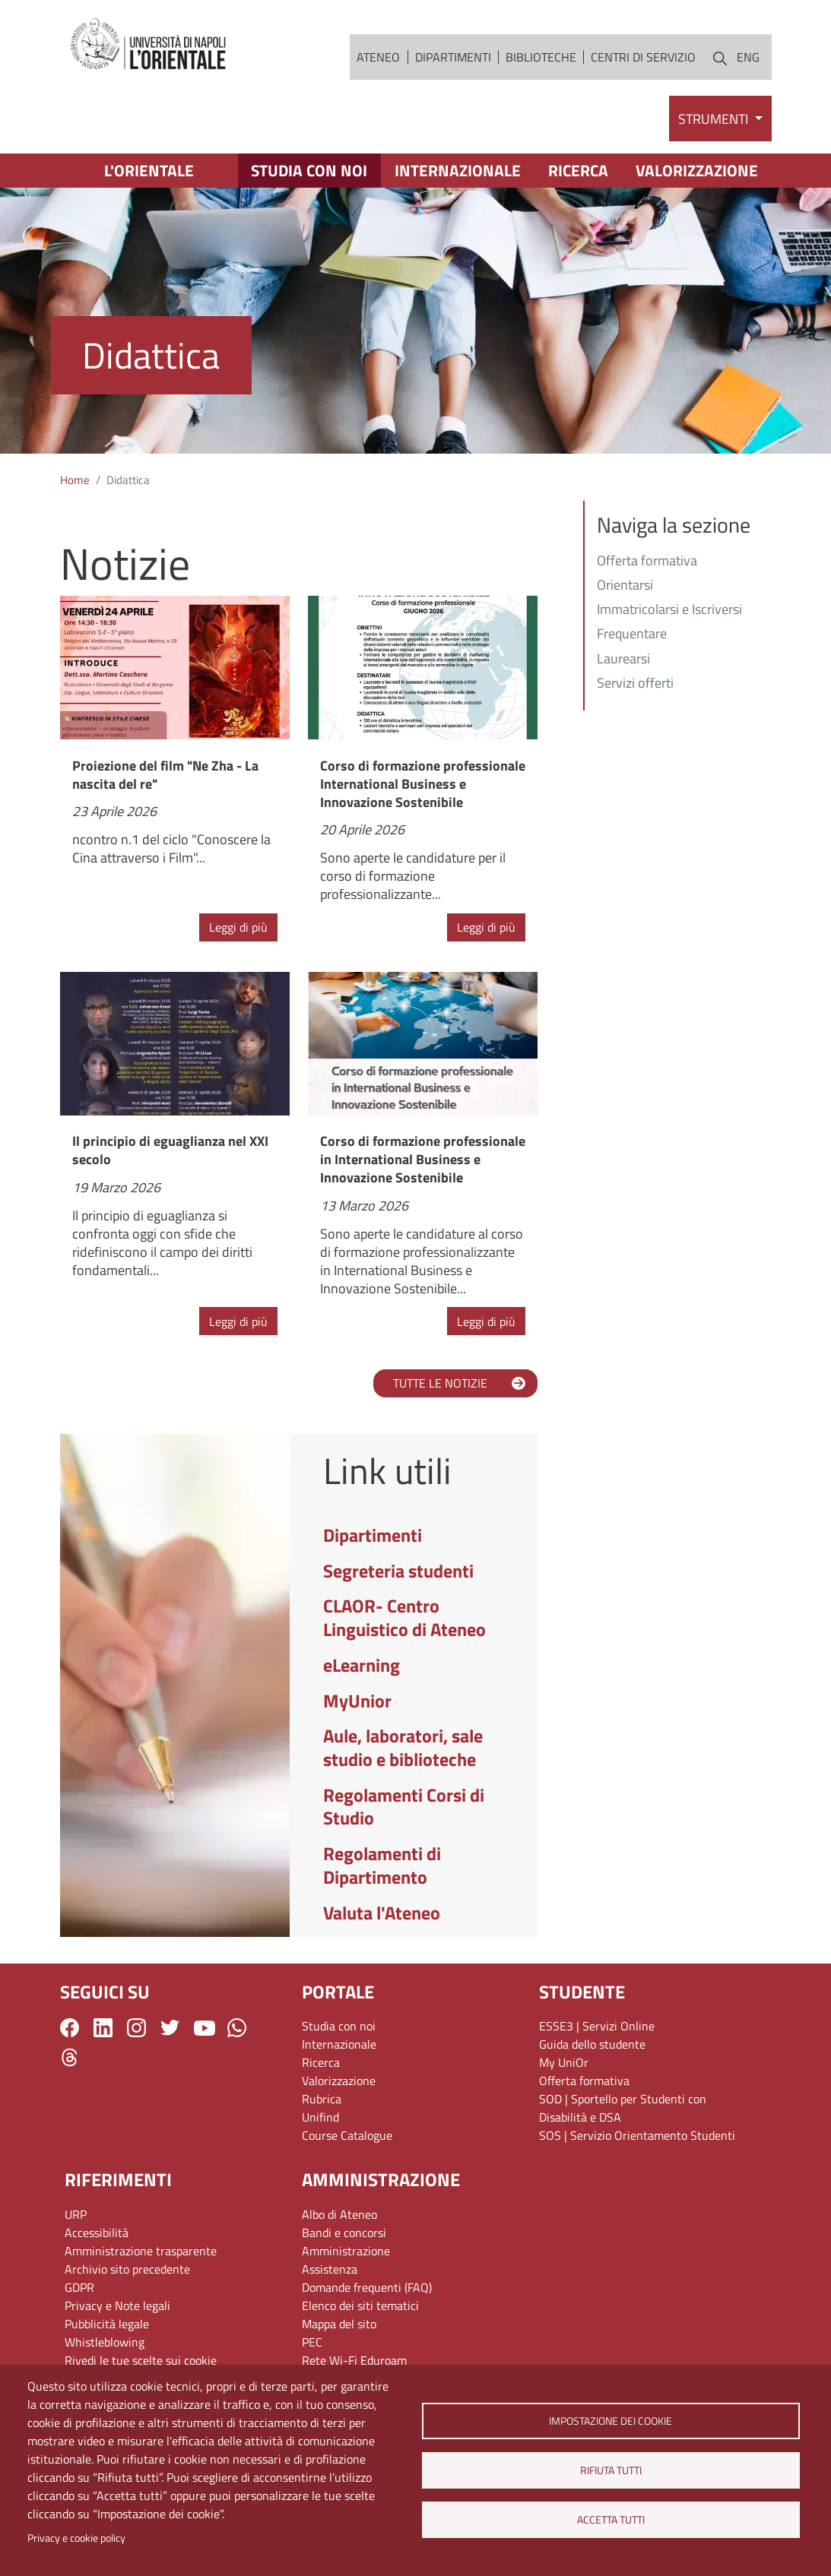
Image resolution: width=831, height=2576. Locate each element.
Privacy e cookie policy (76, 2538)
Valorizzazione (697, 170)
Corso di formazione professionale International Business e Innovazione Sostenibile (422, 783)
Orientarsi (625, 586)
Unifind (320, 2117)
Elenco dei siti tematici (360, 2305)
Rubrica (321, 2099)
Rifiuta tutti (611, 2470)
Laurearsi (623, 659)
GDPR (79, 2287)
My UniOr (563, 2062)
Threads (69, 2057)
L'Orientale (149, 170)
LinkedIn (103, 2027)
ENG (748, 57)
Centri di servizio (643, 57)
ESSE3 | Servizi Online (597, 2026)
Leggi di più (238, 927)
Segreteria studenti (398, 1570)
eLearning (361, 1665)
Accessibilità (96, 2232)
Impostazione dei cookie (610, 2421)
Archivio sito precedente (127, 2269)
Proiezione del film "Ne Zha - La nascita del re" (165, 774)
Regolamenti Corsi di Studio (403, 1806)
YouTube (204, 2027)
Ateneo (378, 57)
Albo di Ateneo (339, 2214)
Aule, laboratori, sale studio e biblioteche (403, 1747)
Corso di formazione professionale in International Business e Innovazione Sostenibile (422, 1159)
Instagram (136, 2027)
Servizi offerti (635, 684)
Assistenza (329, 2269)
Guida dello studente (592, 2044)
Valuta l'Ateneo (381, 1912)
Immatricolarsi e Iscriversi (669, 610)
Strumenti (714, 119)
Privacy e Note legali (117, 2305)
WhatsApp (236, 2027)
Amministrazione (346, 2251)
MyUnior (357, 1700)
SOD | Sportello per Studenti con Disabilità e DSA (622, 2108)
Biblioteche (541, 57)
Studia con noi (309, 170)
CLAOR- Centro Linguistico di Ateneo (404, 1617)
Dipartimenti (453, 57)
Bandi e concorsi (344, 2232)
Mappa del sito (339, 2324)
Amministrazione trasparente (141, 2251)
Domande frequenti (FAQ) (367, 2287)
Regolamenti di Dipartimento (382, 1865)
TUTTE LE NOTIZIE (440, 1383)
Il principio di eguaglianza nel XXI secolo (170, 1150)
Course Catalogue (347, 2135)
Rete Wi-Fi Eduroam (354, 2360)
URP (76, 2214)
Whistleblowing (104, 2342)
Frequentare (632, 634)
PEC (312, 2342)
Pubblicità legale (107, 2324)
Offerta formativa (647, 561)
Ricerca (578, 170)
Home (75, 480)
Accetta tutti (611, 2519)
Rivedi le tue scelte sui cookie (141, 2360)
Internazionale (458, 170)
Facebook (69, 2027)
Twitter (169, 2027)
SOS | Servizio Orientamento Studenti (637, 2135)
